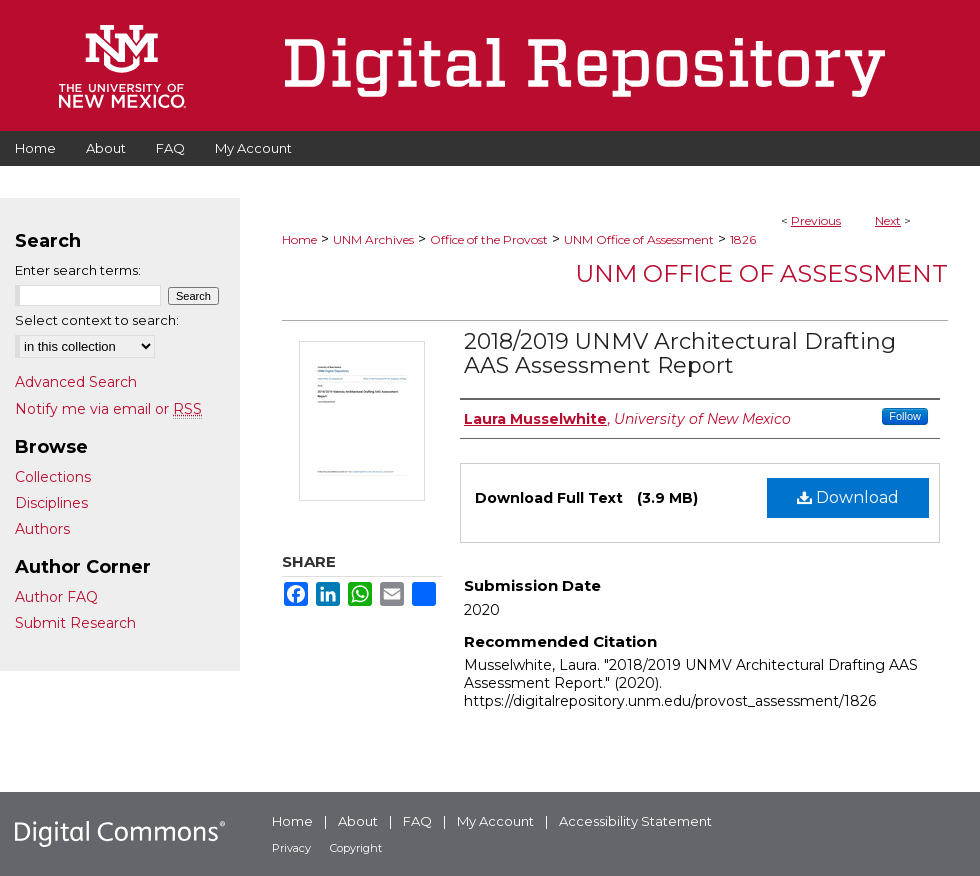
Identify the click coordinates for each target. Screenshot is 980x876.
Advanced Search (76, 382)
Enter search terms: (78, 270)
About (358, 821)
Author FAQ (56, 597)
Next (888, 220)
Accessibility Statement (635, 821)
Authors (42, 529)
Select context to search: (97, 320)
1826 (743, 239)
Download (848, 497)
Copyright (356, 848)
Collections (53, 477)
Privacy (291, 848)
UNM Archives (373, 239)
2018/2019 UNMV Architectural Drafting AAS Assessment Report (680, 353)
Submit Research (75, 623)
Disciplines (51, 503)
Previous (816, 220)
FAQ (417, 821)
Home (299, 239)
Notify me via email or (108, 409)
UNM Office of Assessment (639, 239)
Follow (905, 416)
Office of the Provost (489, 239)
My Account (495, 821)
